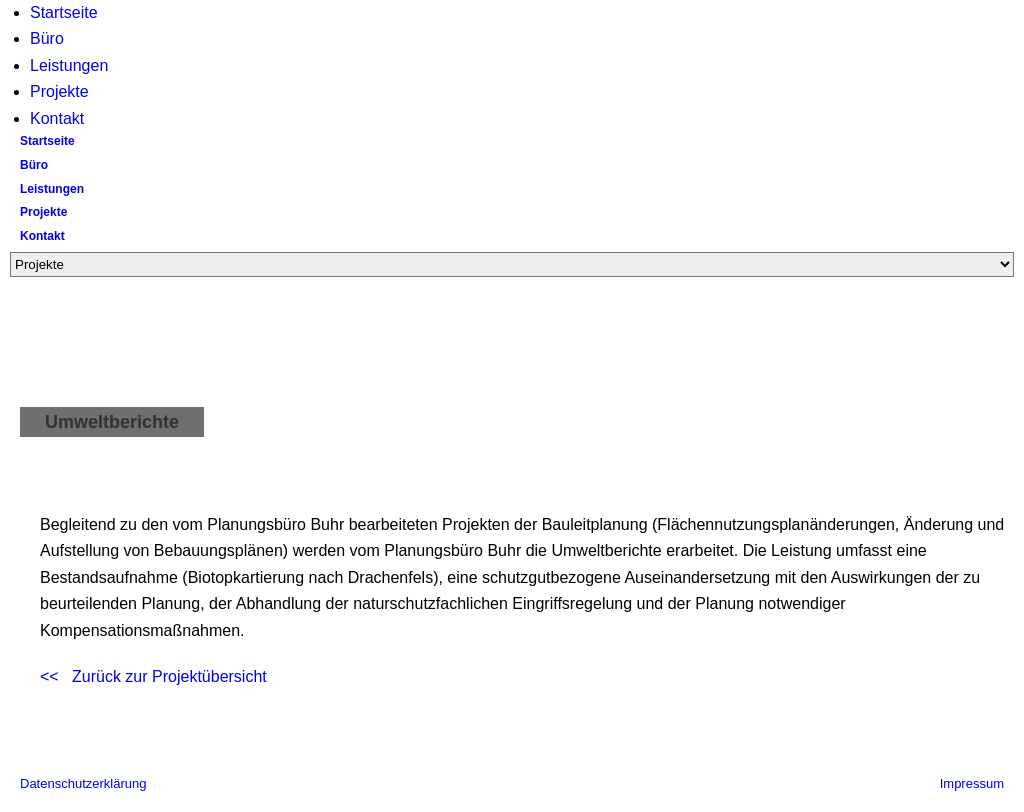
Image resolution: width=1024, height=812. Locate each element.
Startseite (64, 12)
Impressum (972, 783)
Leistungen (69, 65)
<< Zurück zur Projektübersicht (153, 676)
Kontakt (57, 118)
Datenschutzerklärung (83, 783)
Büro (47, 38)
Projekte (59, 91)
